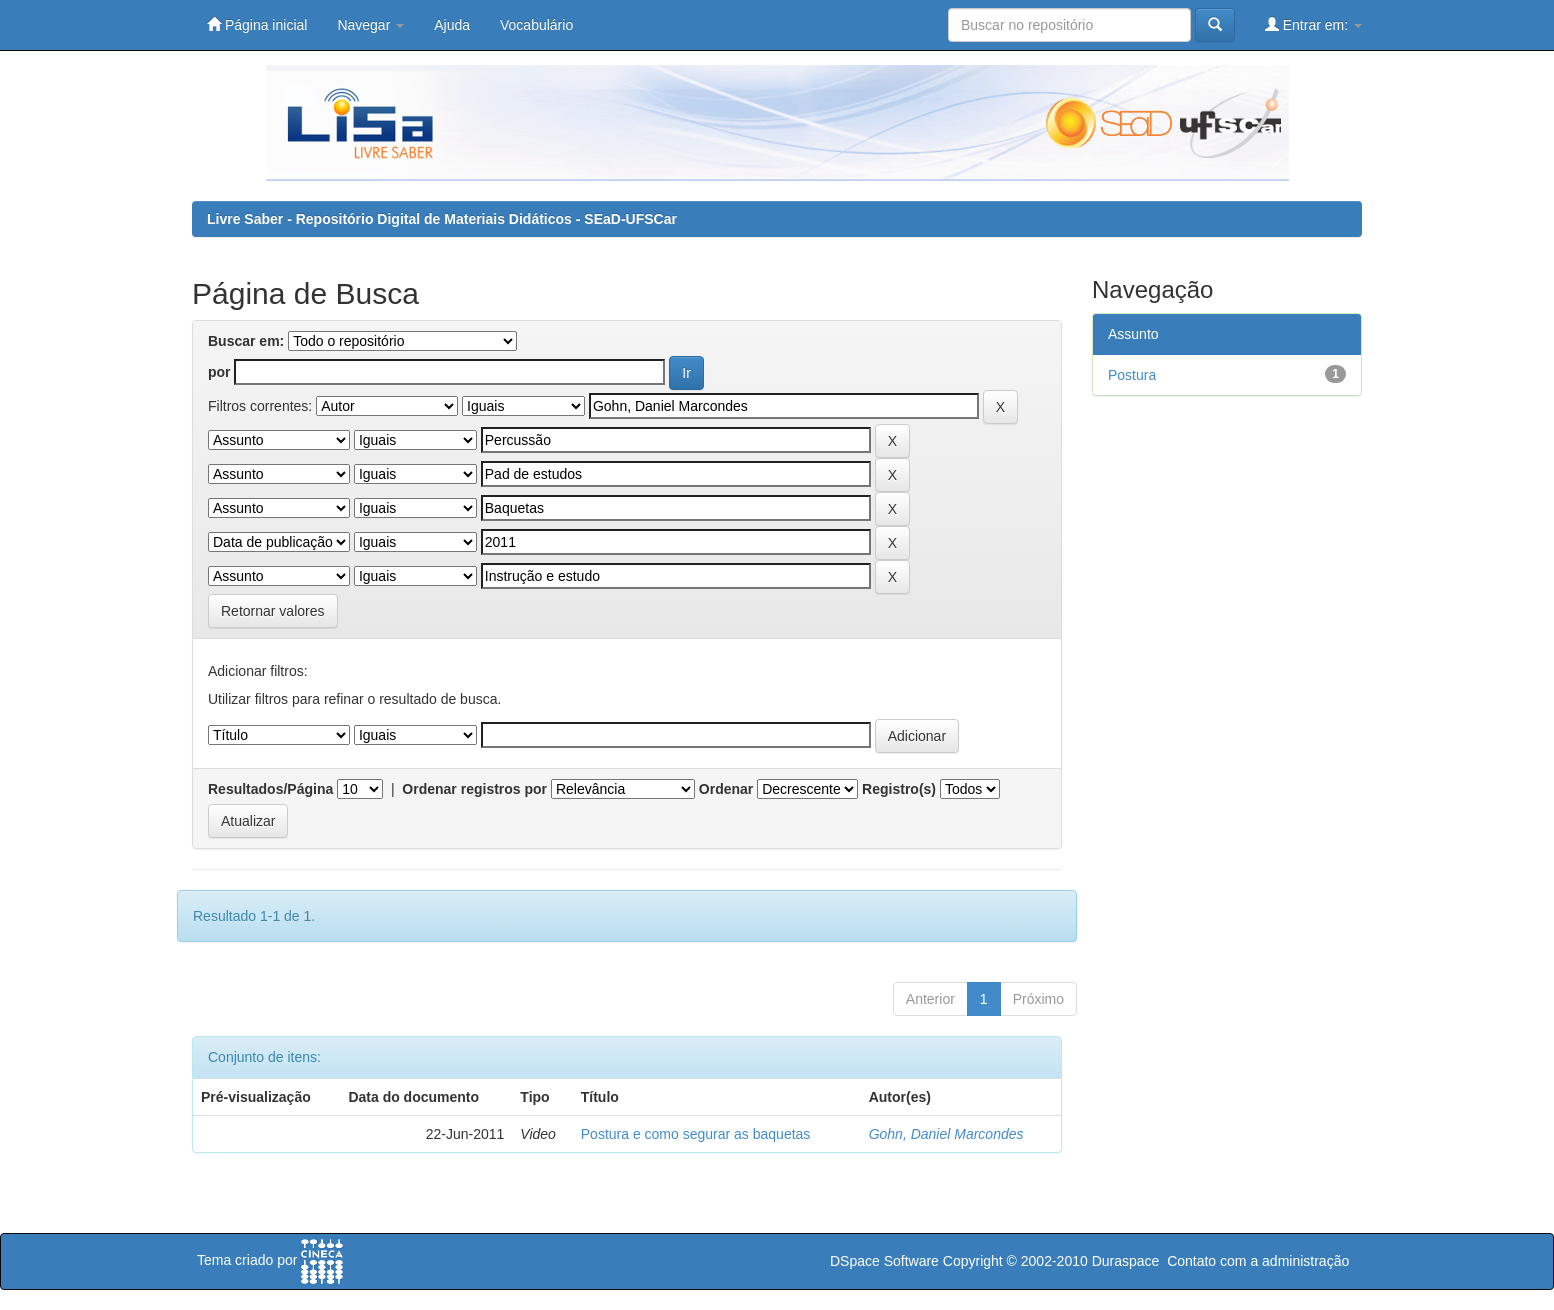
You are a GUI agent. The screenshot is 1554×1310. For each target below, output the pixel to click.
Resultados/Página (270, 789)
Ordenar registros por (474, 789)
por (219, 372)
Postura (1132, 375)
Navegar (370, 25)
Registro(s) (899, 789)
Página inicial (257, 24)
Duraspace (1126, 1261)
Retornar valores (273, 611)
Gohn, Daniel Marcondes (946, 1134)
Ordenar (726, 789)
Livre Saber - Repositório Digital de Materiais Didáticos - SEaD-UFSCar (442, 219)
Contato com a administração (1258, 1261)
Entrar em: (1313, 24)
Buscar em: (246, 341)
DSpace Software (884, 1261)
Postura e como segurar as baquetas (696, 1134)
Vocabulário (536, 25)
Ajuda (452, 25)
